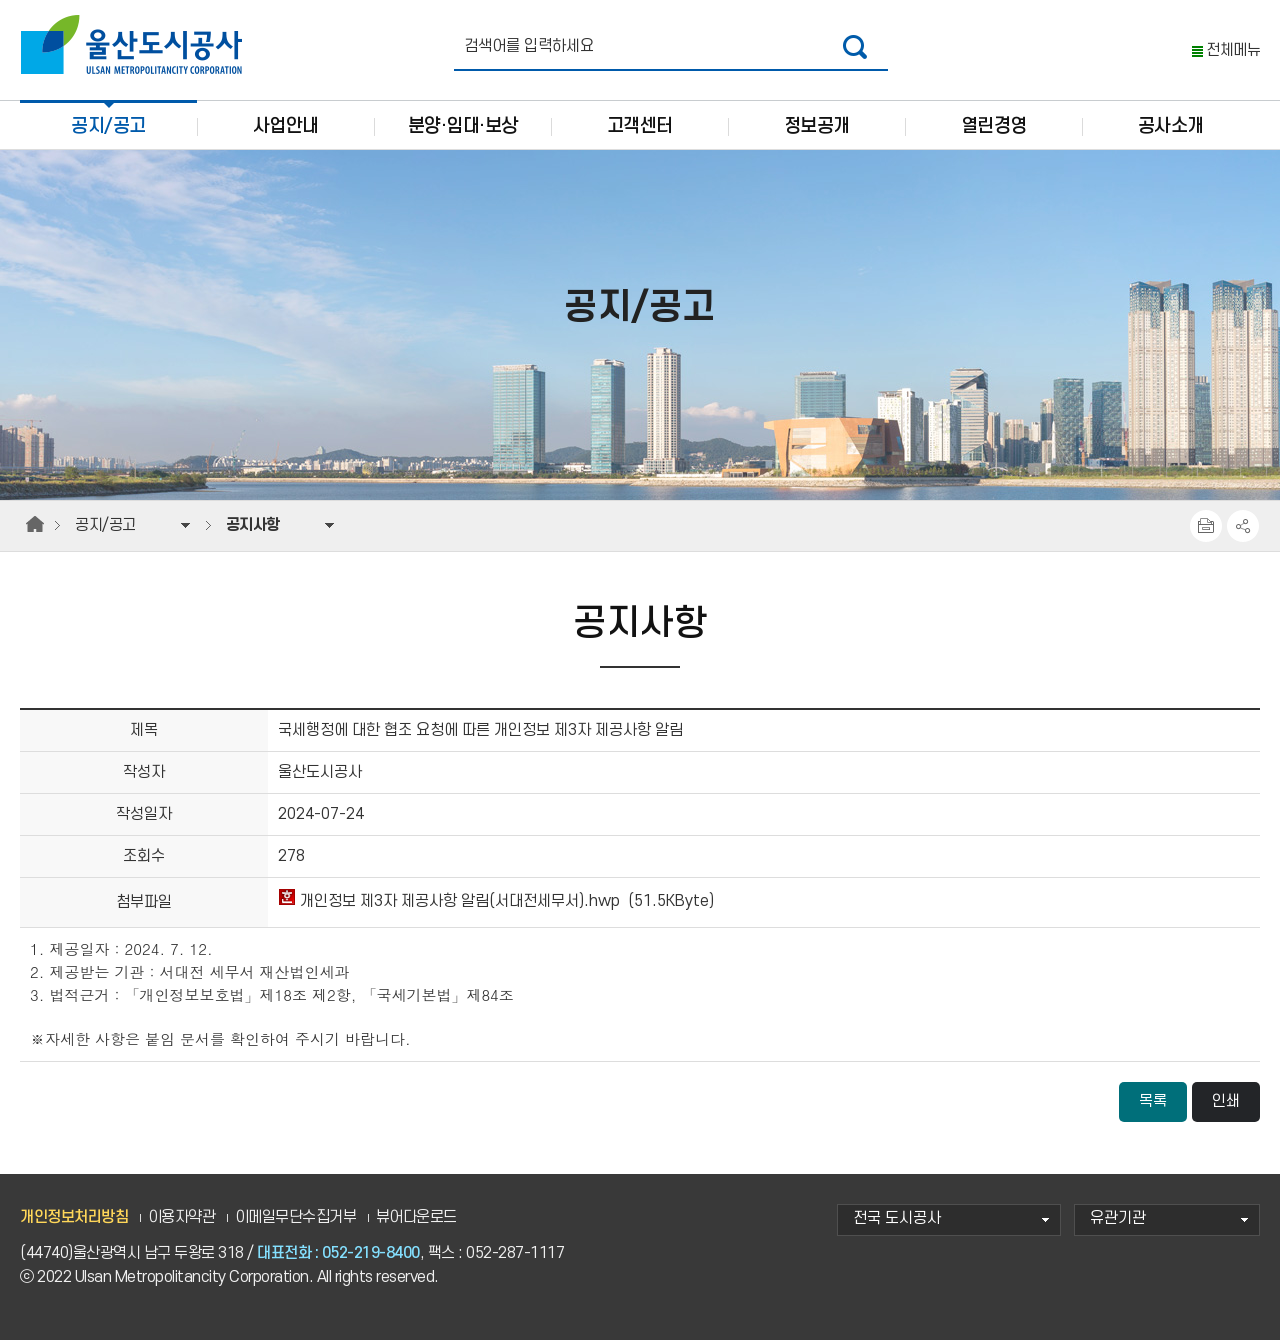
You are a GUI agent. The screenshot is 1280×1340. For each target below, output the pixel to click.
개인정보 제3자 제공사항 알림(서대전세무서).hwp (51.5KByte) (496, 901)
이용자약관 (182, 1217)
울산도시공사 (136, 45)
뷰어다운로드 (416, 1217)
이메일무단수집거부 (296, 1217)
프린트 (1206, 526)
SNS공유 (1243, 526)
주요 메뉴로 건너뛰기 (640, 0)
